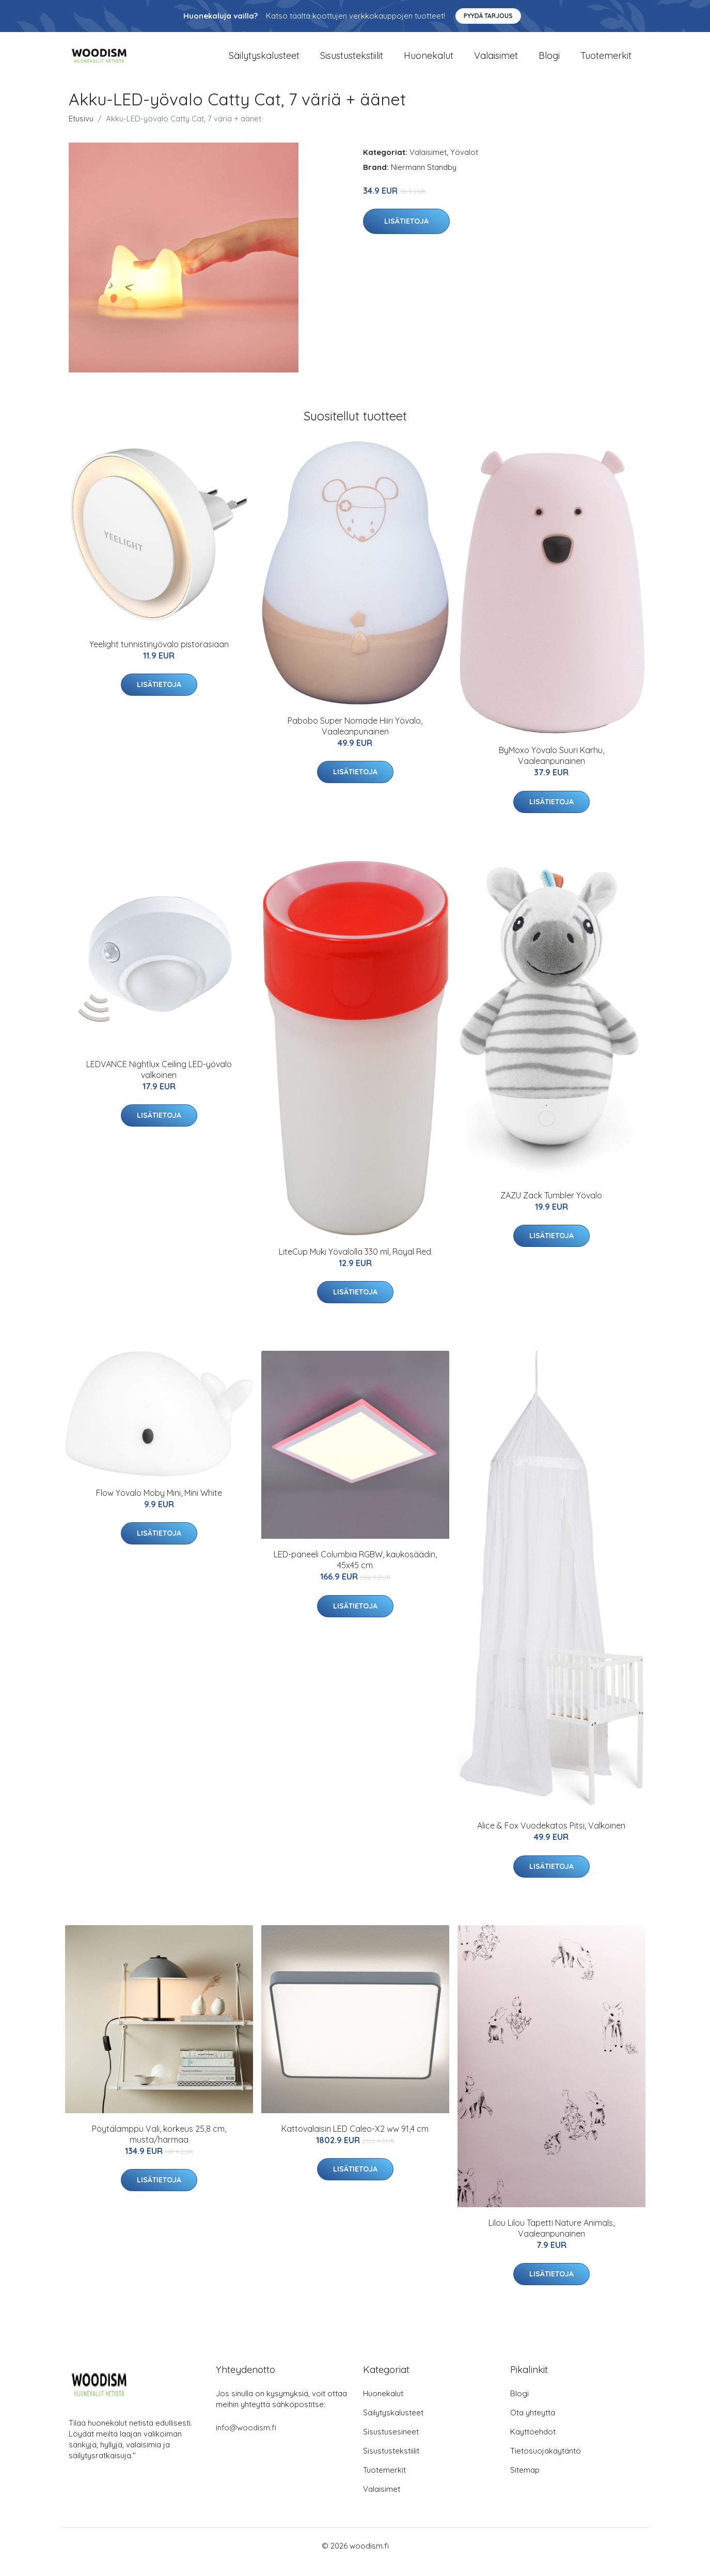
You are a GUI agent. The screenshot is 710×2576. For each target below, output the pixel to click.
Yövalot (464, 164)
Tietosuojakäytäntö (545, 2463)
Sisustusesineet (391, 2444)
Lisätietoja (406, 234)
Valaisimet (496, 62)
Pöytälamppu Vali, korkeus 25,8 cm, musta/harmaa (159, 2146)
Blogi (549, 62)
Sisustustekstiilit (351, 62)
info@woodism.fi (246, 2440)
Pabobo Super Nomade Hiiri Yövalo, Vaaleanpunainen (355, 738)
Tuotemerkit (606, 62)
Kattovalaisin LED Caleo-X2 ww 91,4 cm (355, 2141)
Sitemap (525, 2482)
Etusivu (81, 131)
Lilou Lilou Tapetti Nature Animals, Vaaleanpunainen (551, 2240)
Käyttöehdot (533, 2444)
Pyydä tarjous (488, 16)
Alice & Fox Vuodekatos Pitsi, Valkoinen (551, 1838)
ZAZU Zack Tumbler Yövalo (551, 1208)
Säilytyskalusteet (264, 62)
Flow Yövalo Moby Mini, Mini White (159, 1505)
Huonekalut (428, 62)
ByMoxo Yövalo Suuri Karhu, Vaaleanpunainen (551, 767)
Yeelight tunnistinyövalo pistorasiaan (159, 656)
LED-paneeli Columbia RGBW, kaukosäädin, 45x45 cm (355, 1572)
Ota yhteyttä (532, 2425)
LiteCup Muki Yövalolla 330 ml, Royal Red (355, 1264)
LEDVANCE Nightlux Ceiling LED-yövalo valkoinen (159, 1081)
